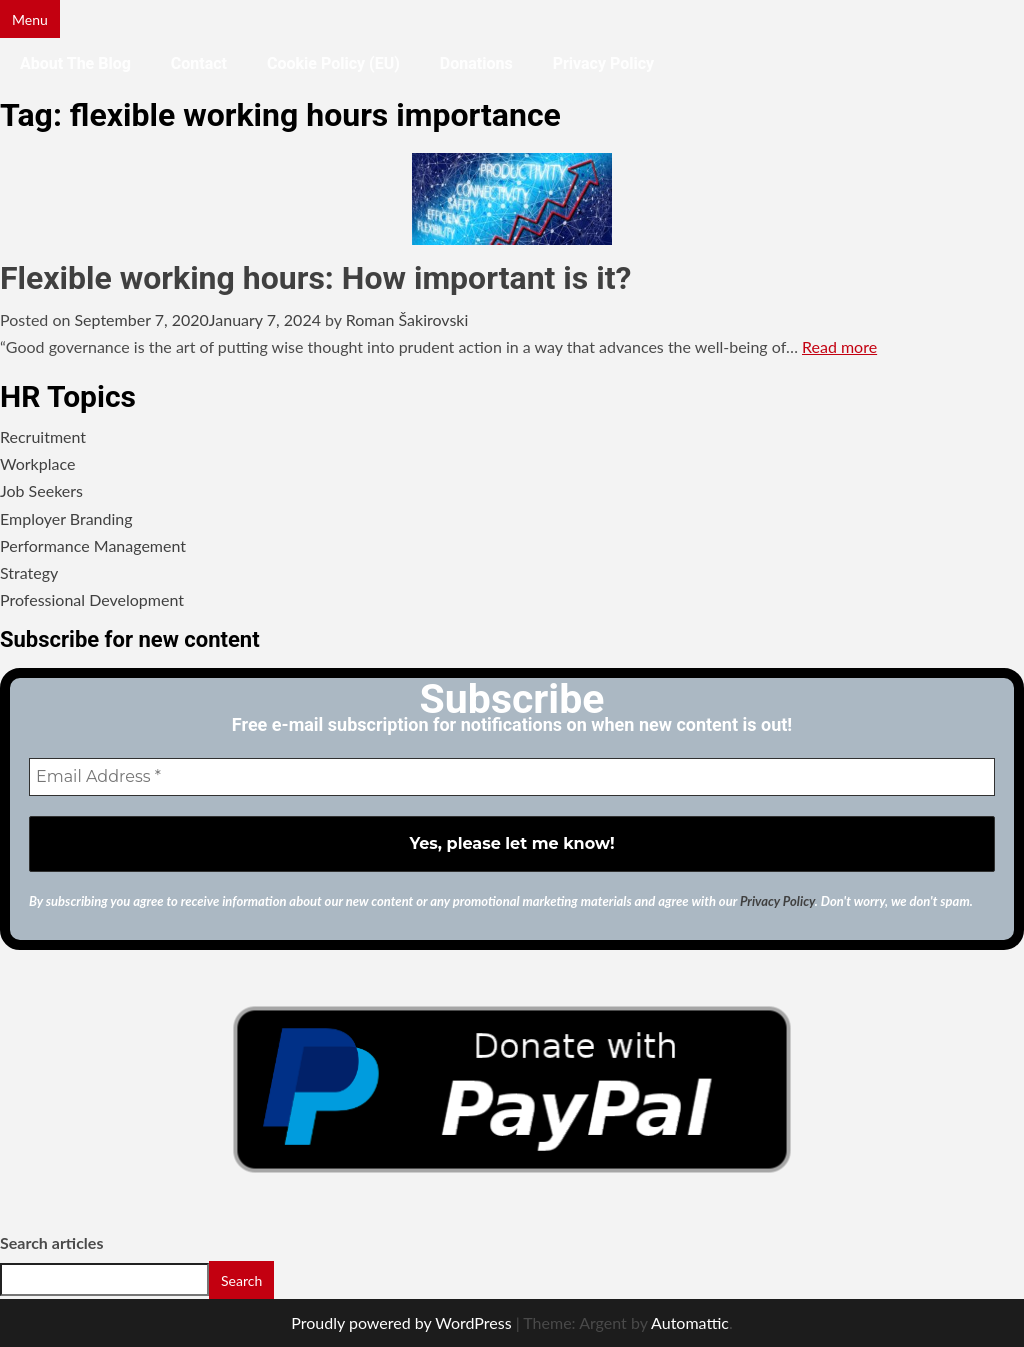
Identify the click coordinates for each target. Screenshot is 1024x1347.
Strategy (29, 572)
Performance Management (93, 545)
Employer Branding (66, 518)
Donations (476, 63)
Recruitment (43, 436)
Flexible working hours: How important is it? (315, 278)
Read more (839, 346)
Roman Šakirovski (407, 319)
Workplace (37, 463)
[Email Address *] (512, 777)
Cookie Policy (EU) (333, 63)
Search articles (51, 1242)
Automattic (690, 1322)
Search (241, 1280)
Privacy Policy (603, 63)
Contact (199, 63)
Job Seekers (41, 490)
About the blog (75, 63)
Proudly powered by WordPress (401, 1322)
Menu (30, 19)
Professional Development (92, 599)
